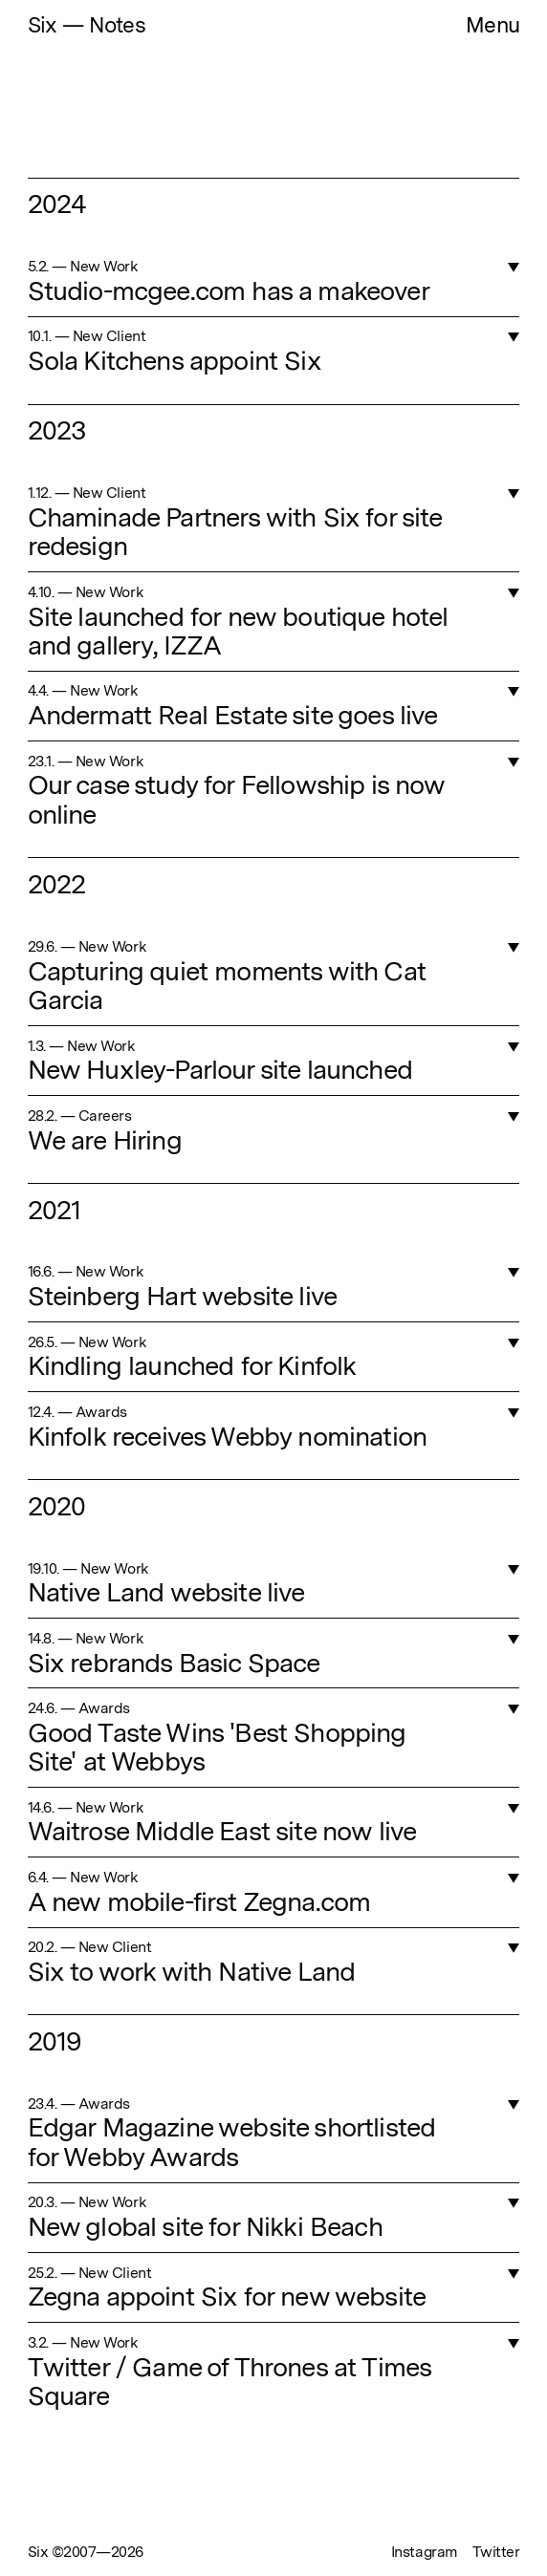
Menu (492, 25)
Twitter (496, 2552)
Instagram (424, 2552)
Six (45, 24)
